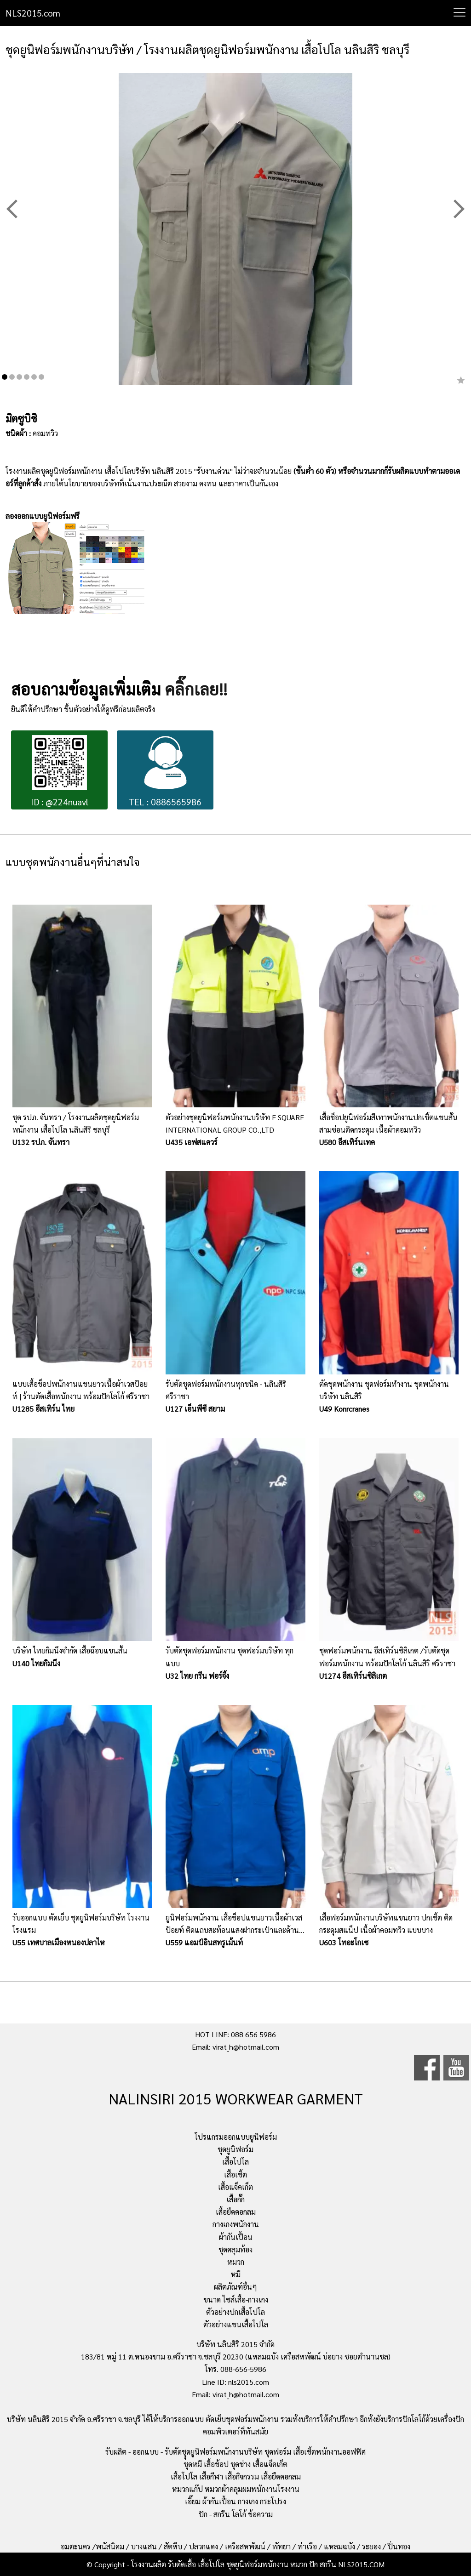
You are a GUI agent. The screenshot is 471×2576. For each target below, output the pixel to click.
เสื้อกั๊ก (235, 2199)
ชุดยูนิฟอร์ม (235, 2149)
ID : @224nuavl (59, 771)
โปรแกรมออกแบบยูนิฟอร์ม (236, 2137)
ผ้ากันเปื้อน (236, 2237)
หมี (236, 2274)
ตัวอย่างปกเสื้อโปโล (235, 2312)
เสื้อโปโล (235, 2161)
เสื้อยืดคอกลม (236, 2212)
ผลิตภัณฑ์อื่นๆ (235, 2286)
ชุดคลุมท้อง (235, 2249)
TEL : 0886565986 (165, 771)
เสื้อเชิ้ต (235, 2174)
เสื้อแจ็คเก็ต (235, 2187)
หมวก (235, 2262)
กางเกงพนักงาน (236, 2224)
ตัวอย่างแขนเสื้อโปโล (235, 2324)
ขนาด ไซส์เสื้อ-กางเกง (235, 2299)
